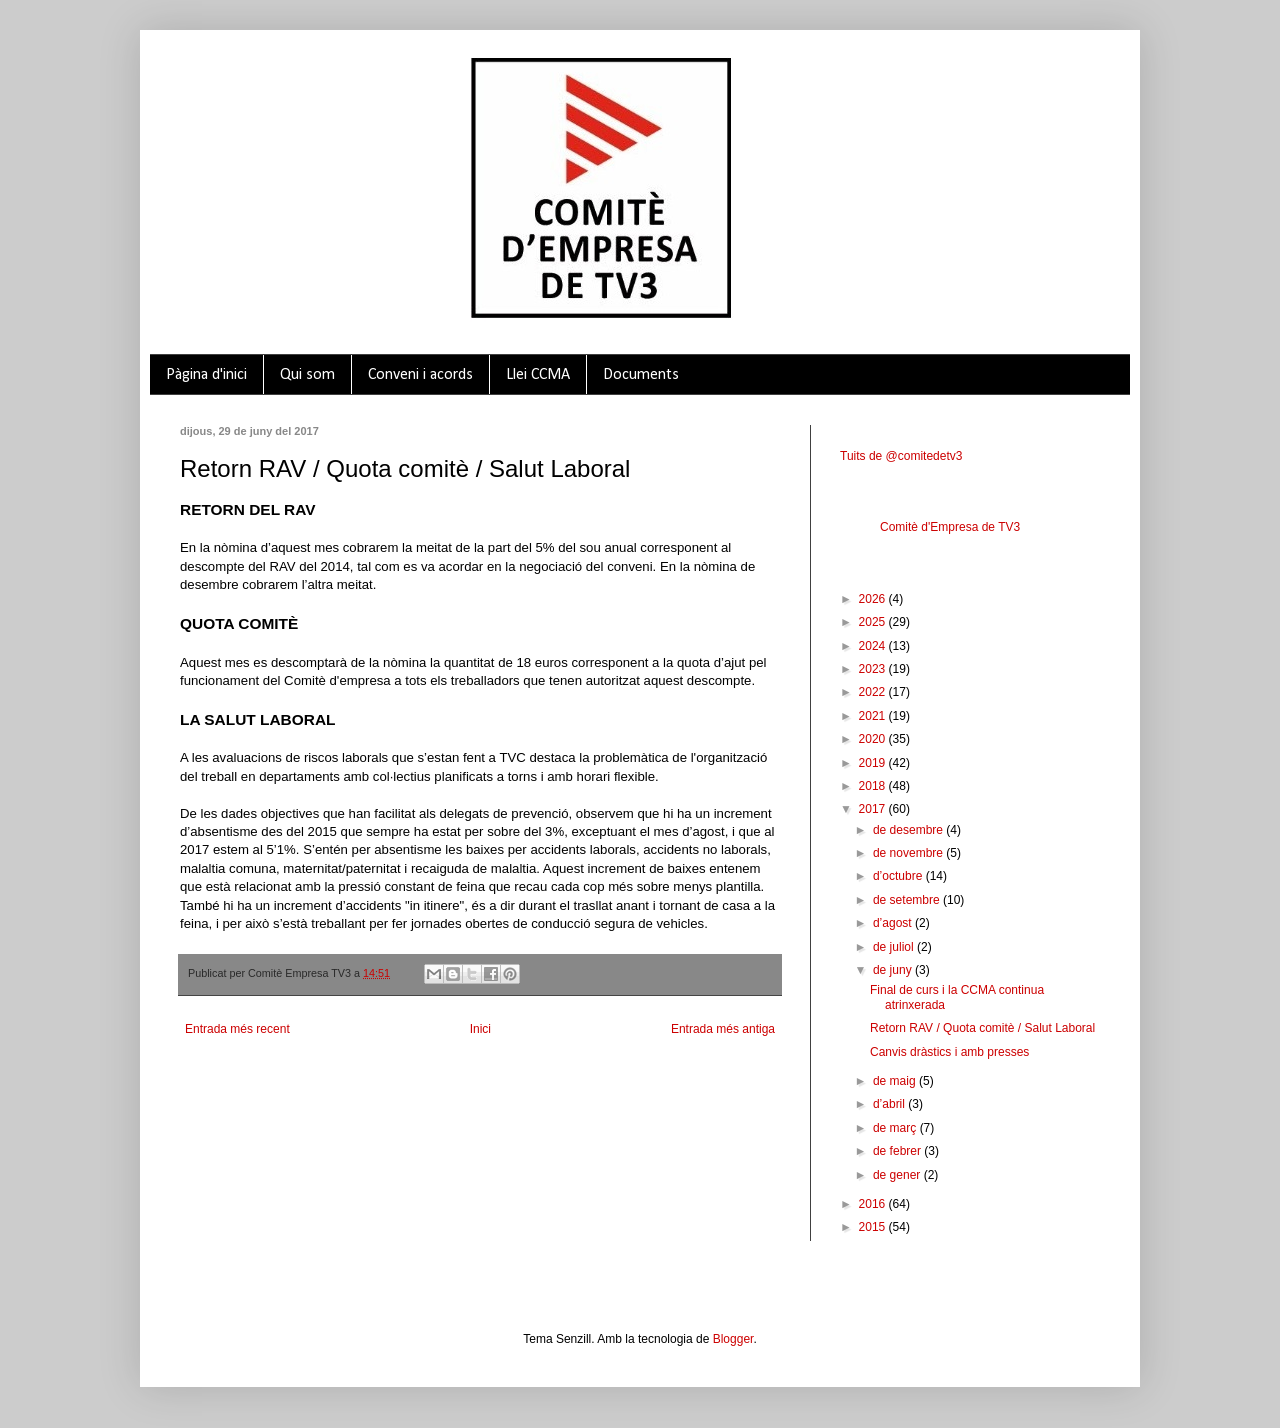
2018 (874, 786)
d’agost (894, 923)
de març (896, 1128)
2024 (874, 646)
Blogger (733, 1339)
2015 (874, 1227)
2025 (874, 622)
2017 (874, 809)
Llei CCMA (538, 375)
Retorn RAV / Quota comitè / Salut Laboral (982, 1028)
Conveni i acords (420, 375)
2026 (874, 599)
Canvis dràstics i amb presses (949, 1052)
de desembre (909, 830)
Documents (641, 375)
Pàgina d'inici (206, 375)
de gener (898, 1175)
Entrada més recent (237, 1029)
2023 (874, 669)
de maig (896, 1081)
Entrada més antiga (723, 1029)
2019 (874, 763)
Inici (480, 1029)
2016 (874, 1204)
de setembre (908, 900)
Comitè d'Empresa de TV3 (950, 527)
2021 (874, 716)
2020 (874, 739)
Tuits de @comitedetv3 (901, 456)
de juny (894, 970)
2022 (874, 692)
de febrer (898, 1151)
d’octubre (899, 876)
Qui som (307, 375)
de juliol (895, 947)
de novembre (909, 853)
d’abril (890, 1104)
